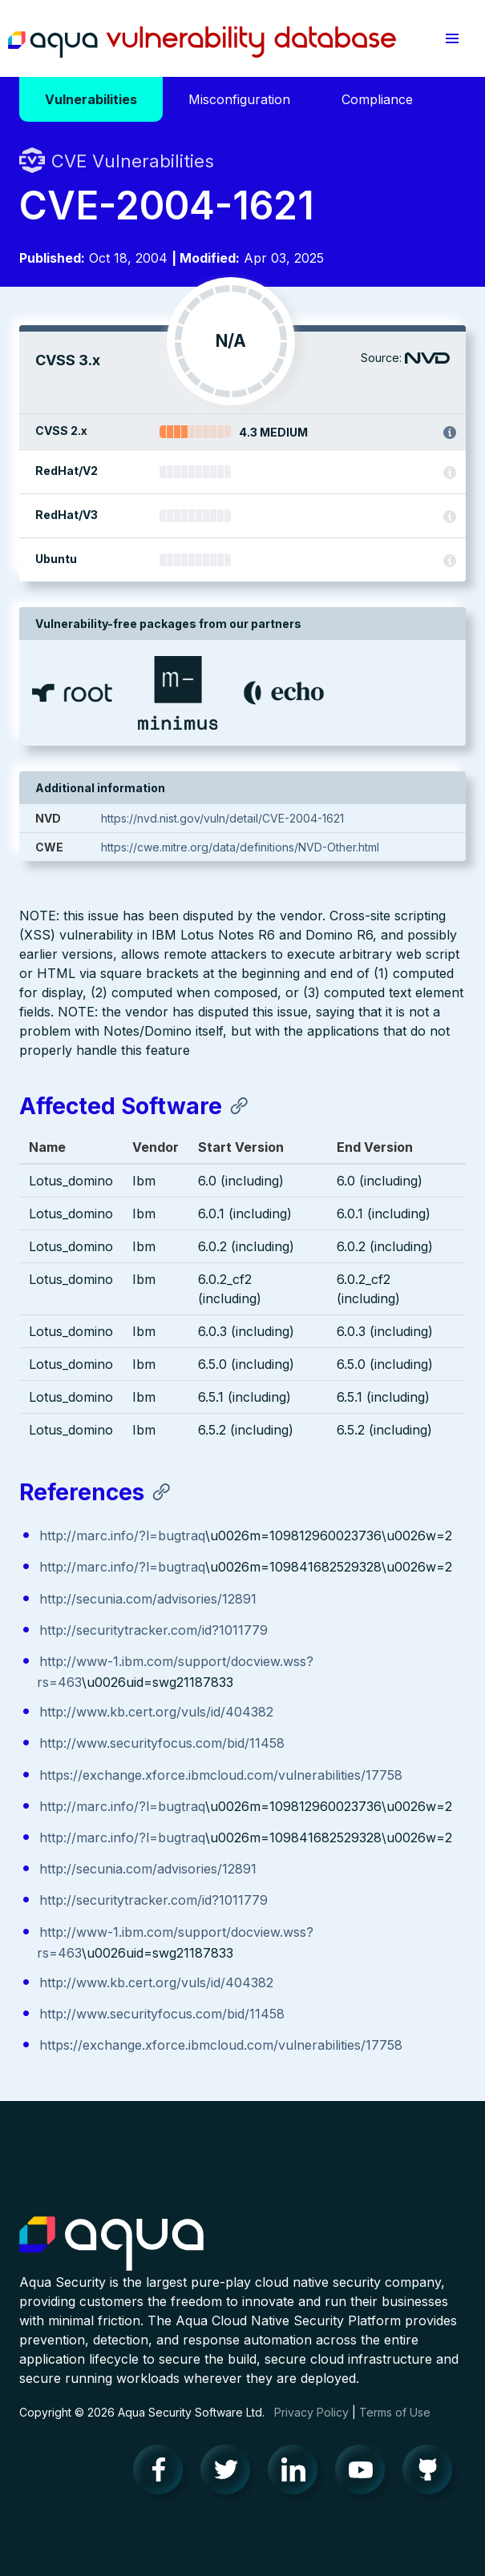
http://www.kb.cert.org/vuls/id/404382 (156, 1712)
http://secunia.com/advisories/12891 (148, 1599)
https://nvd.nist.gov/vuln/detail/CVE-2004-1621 (222, 818)
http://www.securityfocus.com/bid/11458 (162, 1743)
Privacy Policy (311, 2412)
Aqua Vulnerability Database (202, 42)
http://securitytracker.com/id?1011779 (153, 1630)
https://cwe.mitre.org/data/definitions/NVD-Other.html (240, 847)
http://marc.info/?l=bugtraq (122, 1535)
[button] (451, 38)
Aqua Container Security (111, 2244)
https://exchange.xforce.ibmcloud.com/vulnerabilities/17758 (220, 1775)
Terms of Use (394, 2412)
